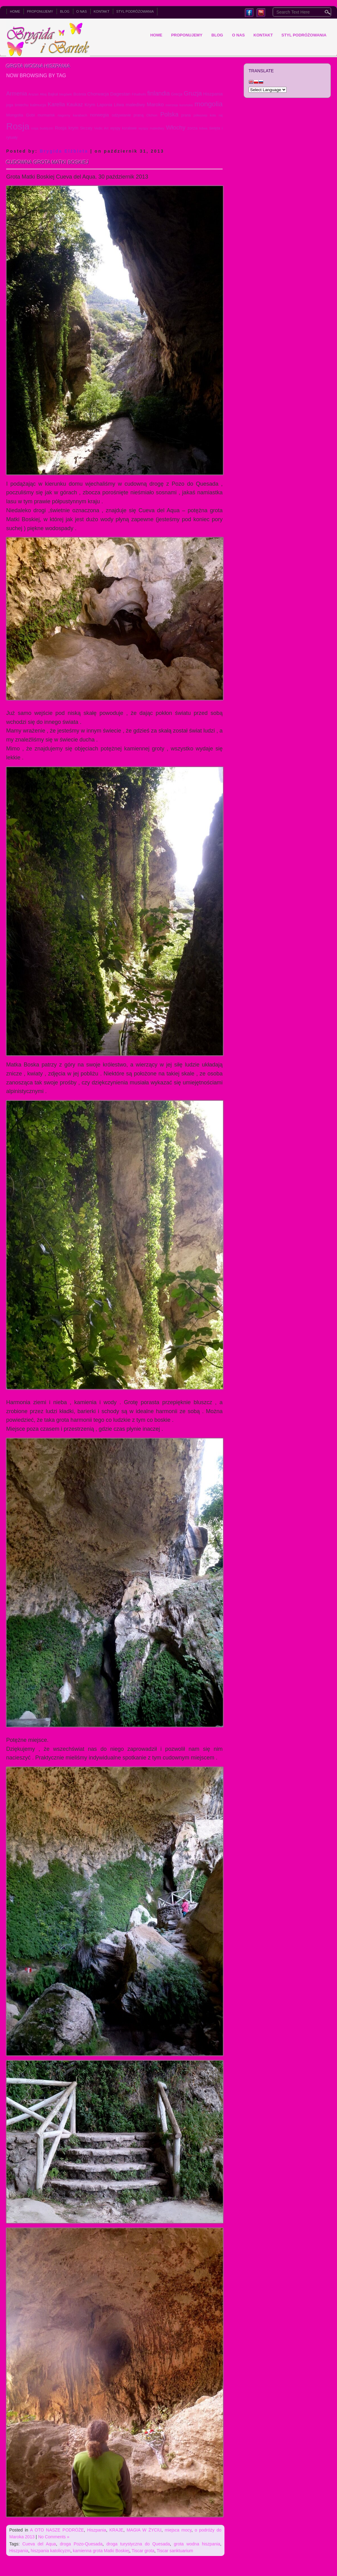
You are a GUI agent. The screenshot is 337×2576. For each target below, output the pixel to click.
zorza (192, 128)
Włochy (176, 127)
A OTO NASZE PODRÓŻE (57, 2529)
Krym (90, 104)
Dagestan (120, 93)
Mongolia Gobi (20, 115)
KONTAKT (101, 11)
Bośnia (79, 94)
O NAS (81, 11)
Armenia (16, 94)
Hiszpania (213, 93)
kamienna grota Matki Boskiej (101, 2550)
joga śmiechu (17, 105)
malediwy (135, 104)
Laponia (104, 104)
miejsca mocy (178, 2529)
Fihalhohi (139, 94)
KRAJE (116, 2529)
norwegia (99, 114)
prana (185, 115)
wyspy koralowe (123, 128)
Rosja (17, 126)
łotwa (203, 128)
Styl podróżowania (135, 11)
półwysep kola (205, 115)
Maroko (155, 104)
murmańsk (46, 115)
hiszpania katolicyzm (50, 2550)
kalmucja (38, 105)
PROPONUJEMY (40, 11)
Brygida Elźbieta (64, 151)
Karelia (56, 104)
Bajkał (53, 94)
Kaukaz (74, 104)
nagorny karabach (72, 115)
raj (221, 115)
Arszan (33, 94)
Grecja (176, 94)
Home (15, 11)
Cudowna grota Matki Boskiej (47, 162)
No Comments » (53, 2536)
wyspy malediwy (151, 128)
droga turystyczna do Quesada (138, 2543)
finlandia (158, 93)
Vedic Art (101, 128)
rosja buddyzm (42, 128)
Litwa (119, 104)
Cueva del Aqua (39, 2543)
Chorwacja (98, 93)
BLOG (65, 11)
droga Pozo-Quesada (81, 2543)
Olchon (151, 115)
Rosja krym (67, 127)
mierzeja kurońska (179, 105)
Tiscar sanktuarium (175, 2550)
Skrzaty (86, 128)
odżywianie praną (127, 115)
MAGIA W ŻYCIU (143, 2529)
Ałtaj (43, 94)
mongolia (208, 104)
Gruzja (193, 93)
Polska (169, 114)
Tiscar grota (143, 2550)
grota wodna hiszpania (197, 2543)
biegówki (65, 94)
